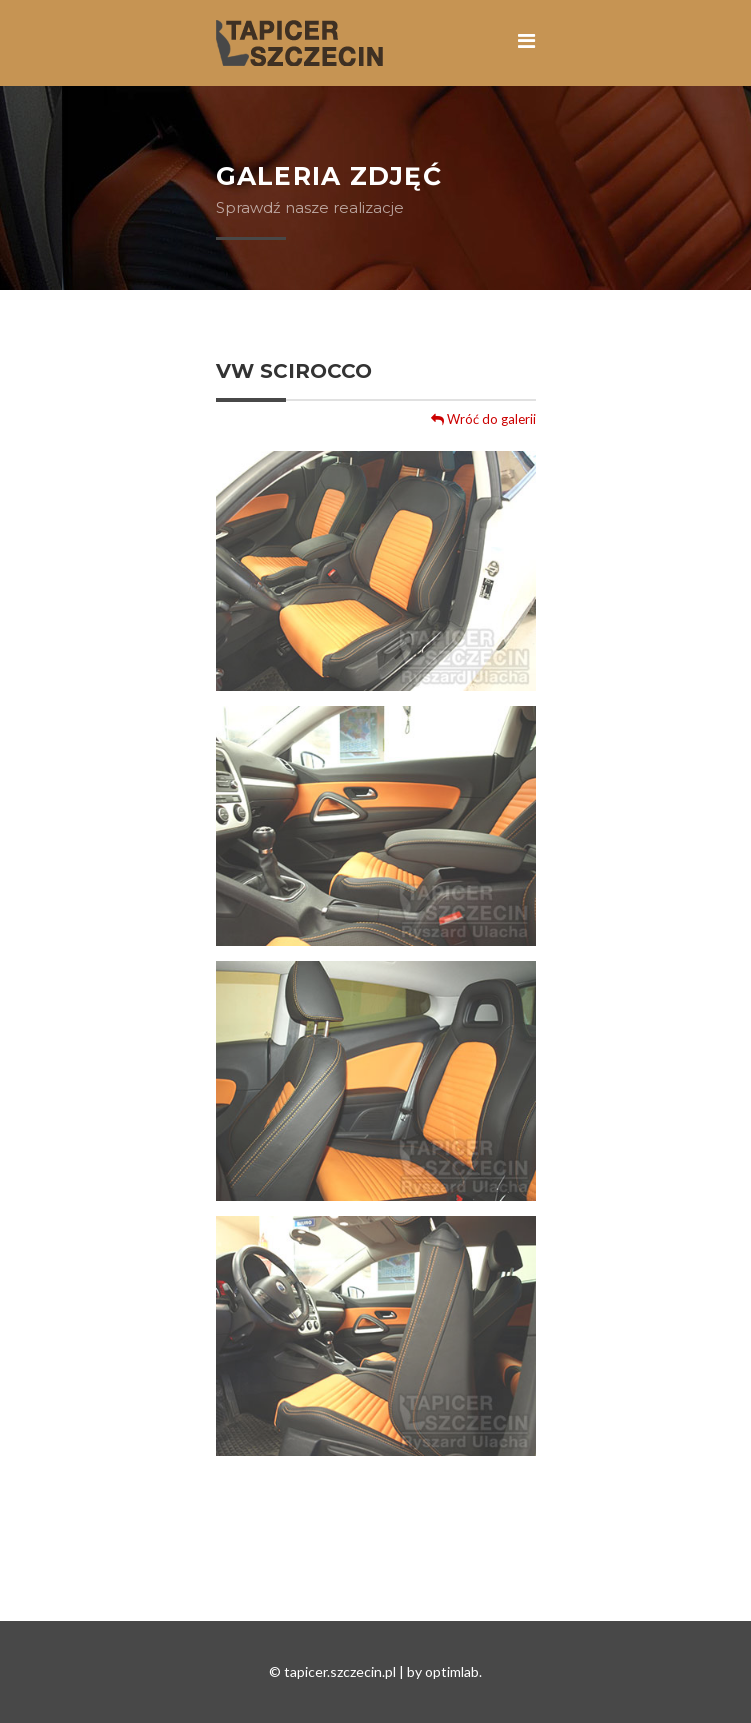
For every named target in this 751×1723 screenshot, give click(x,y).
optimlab (452, 1671)
